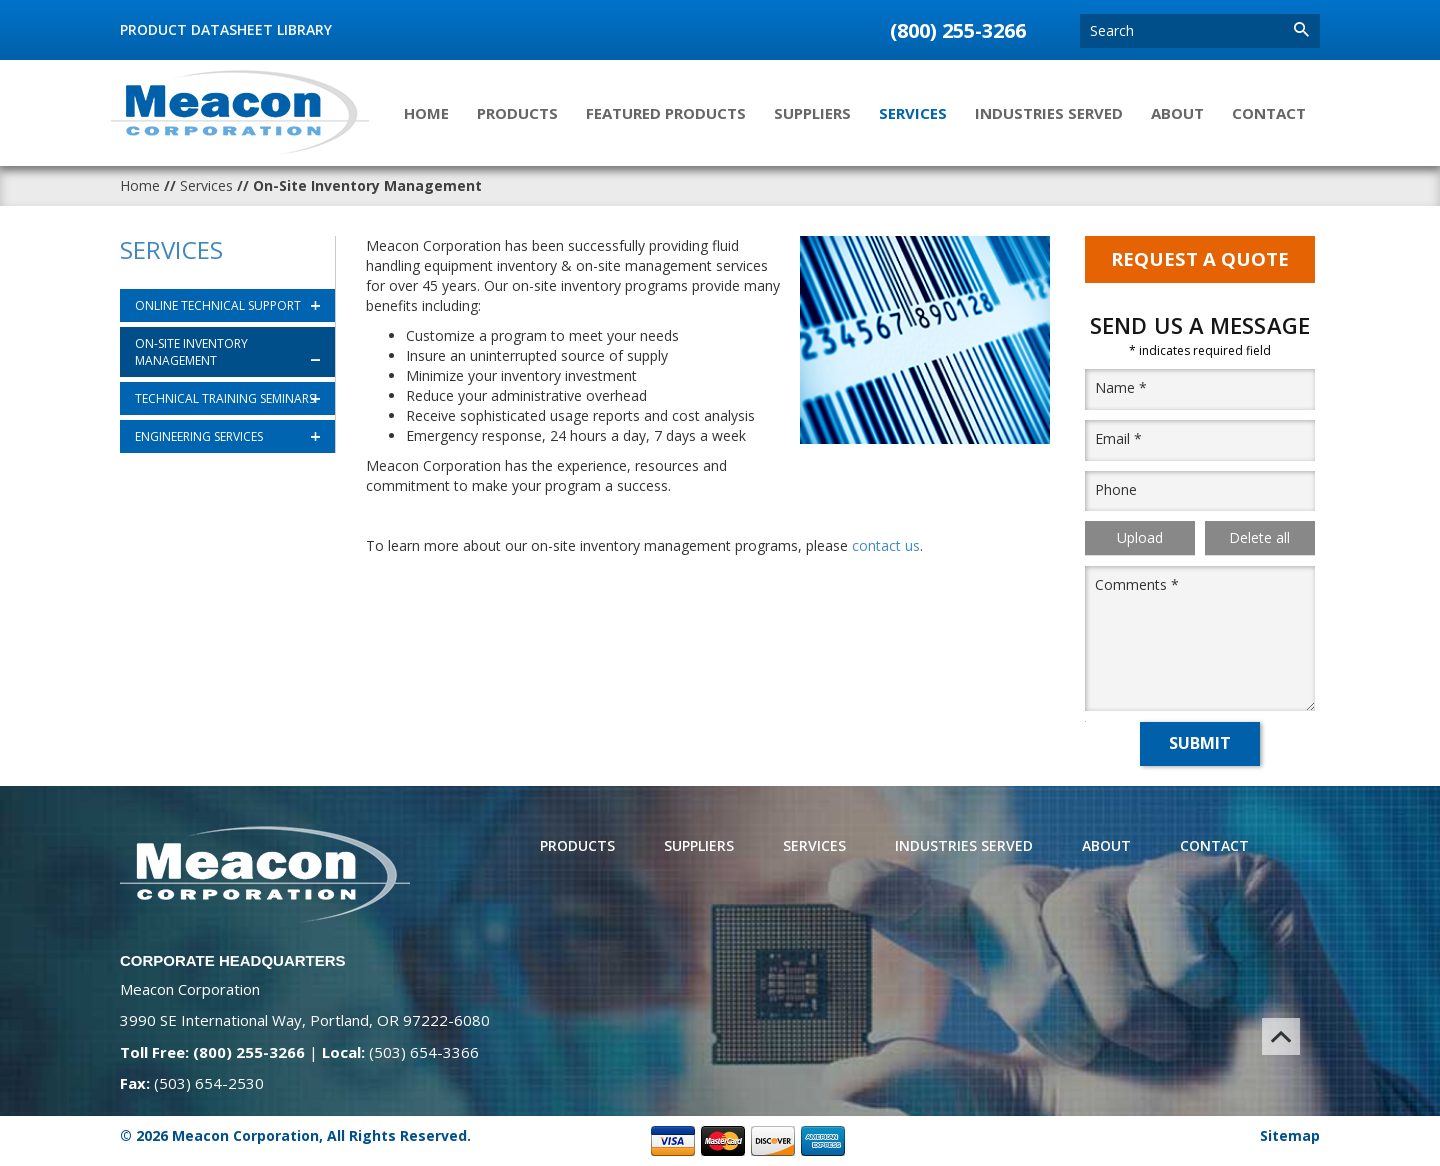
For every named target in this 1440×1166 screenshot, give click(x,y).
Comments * (1137, 585)
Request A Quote (1200, 259)
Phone (1116, 489)
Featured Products (666, 113)
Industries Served (1049, 113)
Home (426, 113)
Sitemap (1290, 1135)
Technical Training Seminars (225, 398)
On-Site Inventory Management (191, 352)
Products (517, 113)
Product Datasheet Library (226, 29)
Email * (1118, 438)
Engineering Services (199, 436)
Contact (1269, 113)
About (1177, 113)
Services (913, 113)
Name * (1121, 387)
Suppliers (812, 113)
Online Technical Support (218, 305)
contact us (886, 545)
